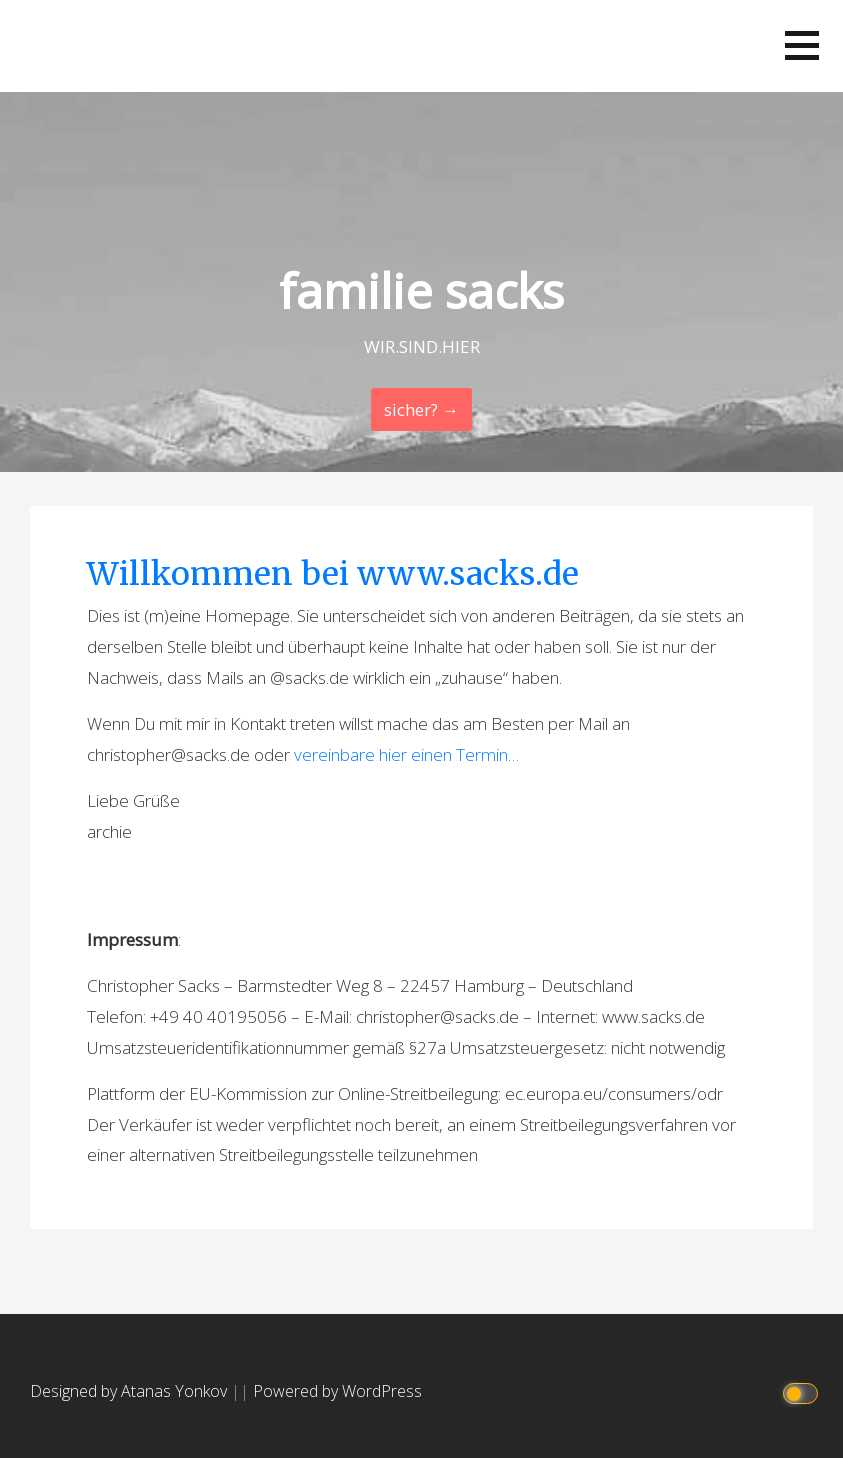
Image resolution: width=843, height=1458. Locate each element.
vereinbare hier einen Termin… (406, 754)
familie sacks (421, 290)
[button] (802, 45)
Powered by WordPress (337, 1391)
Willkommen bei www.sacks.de (333, 574)
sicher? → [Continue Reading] (421, 409)
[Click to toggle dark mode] (803, 1391)
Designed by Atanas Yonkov (130, 1391)
